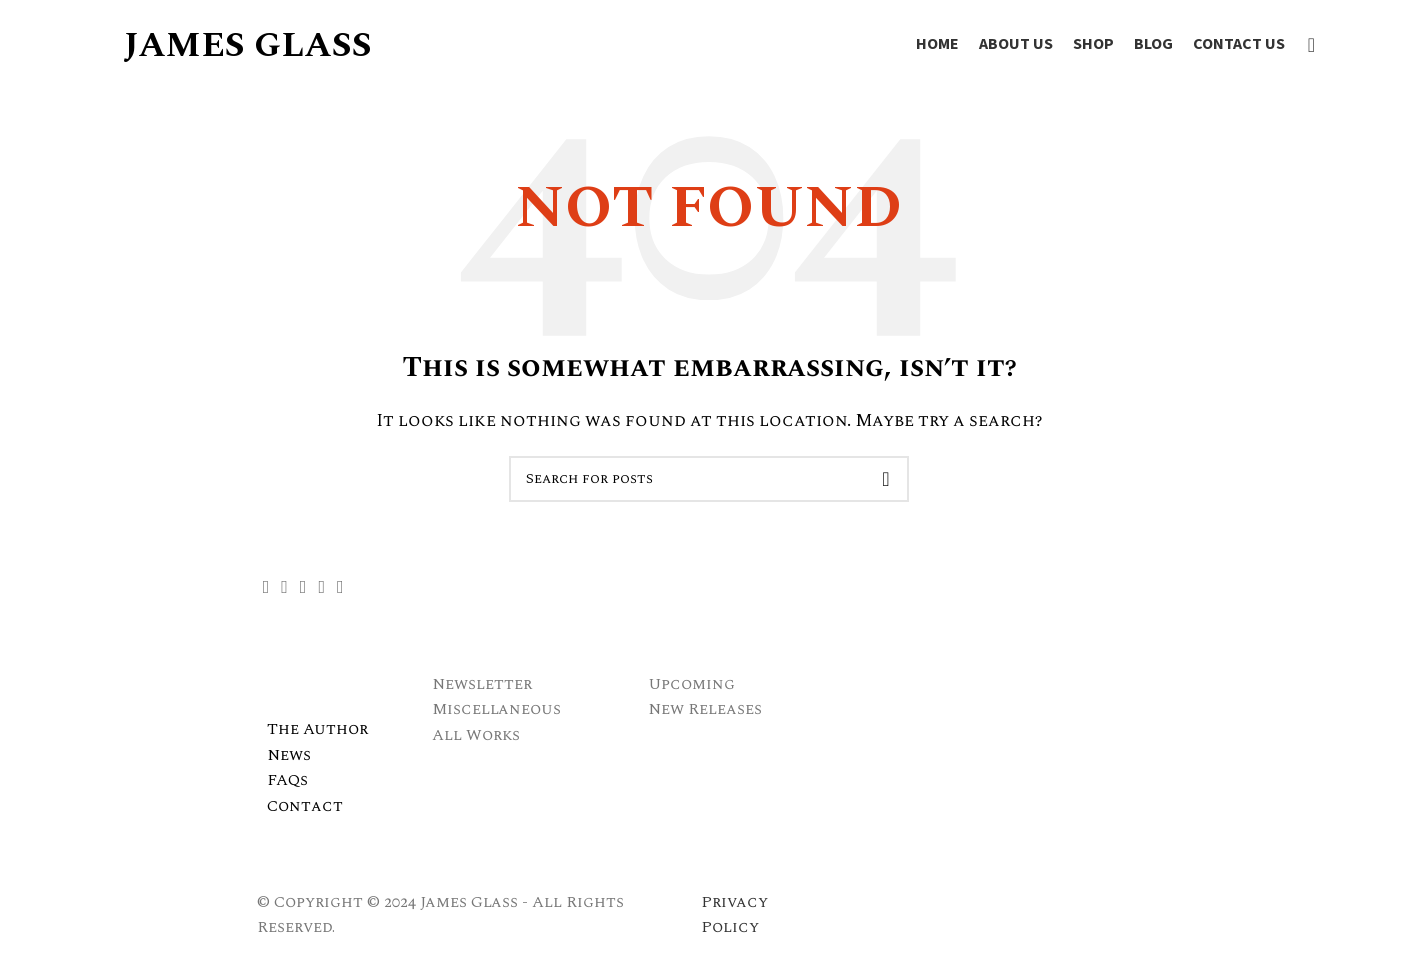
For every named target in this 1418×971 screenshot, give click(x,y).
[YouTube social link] (321, 587)
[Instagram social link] (303, 587)
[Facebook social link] (266, 587)
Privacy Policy (734, 915)
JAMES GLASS (247, 45)
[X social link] (284, 587)
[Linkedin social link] (340, 587)
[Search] (1305, 45)
